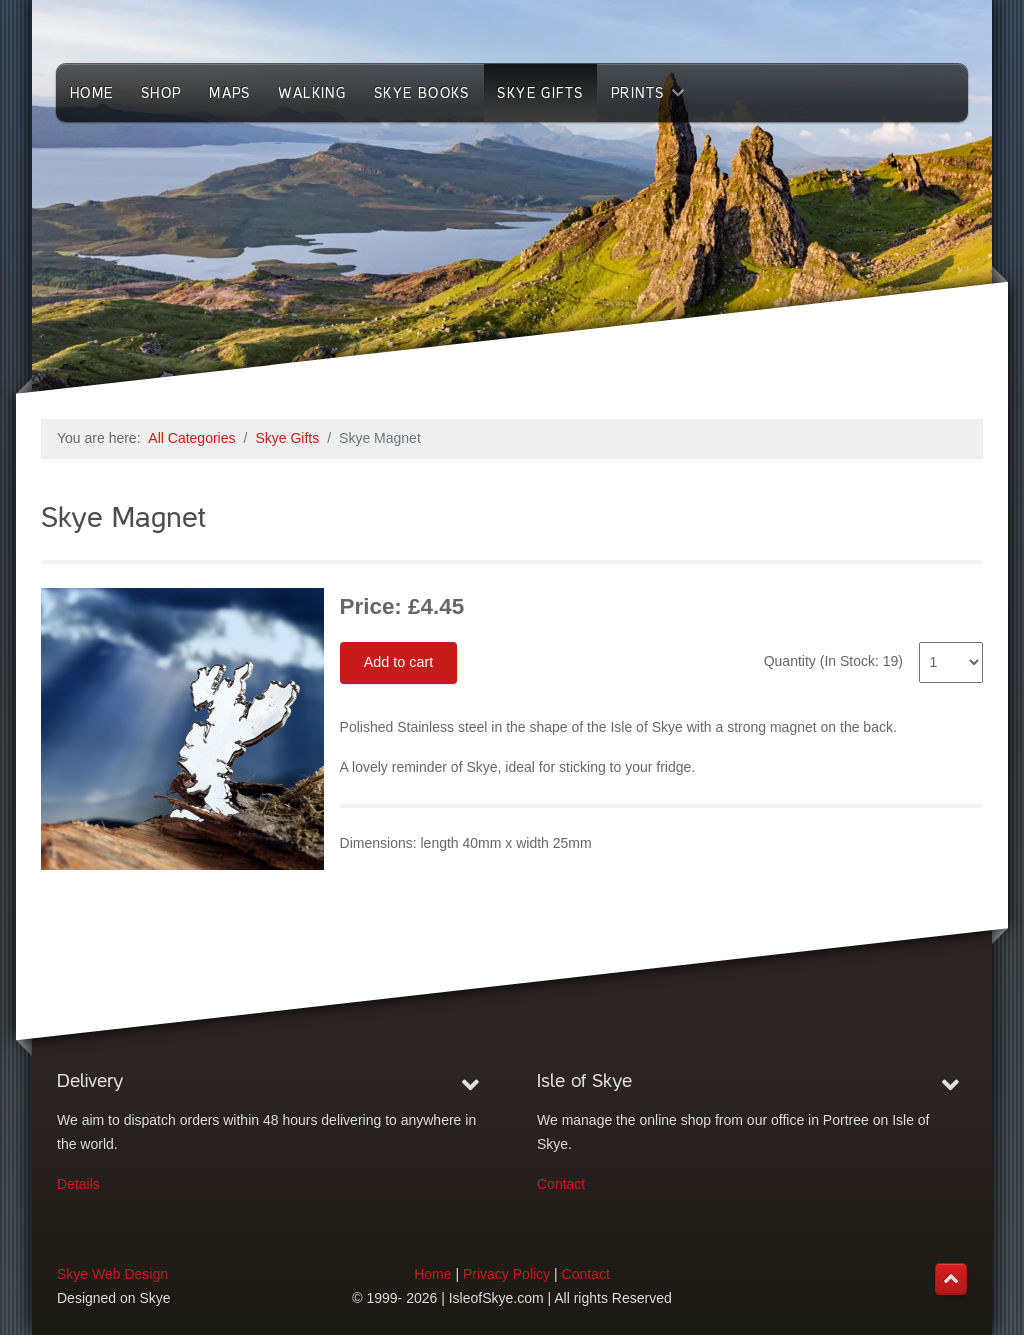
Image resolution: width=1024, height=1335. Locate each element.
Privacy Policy (506, 1274)
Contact (561, 1184)
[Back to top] (951, 1279)
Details (78, 1184)
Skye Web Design (112, 1274)
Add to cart (399, 662)
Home (432, 1274)
